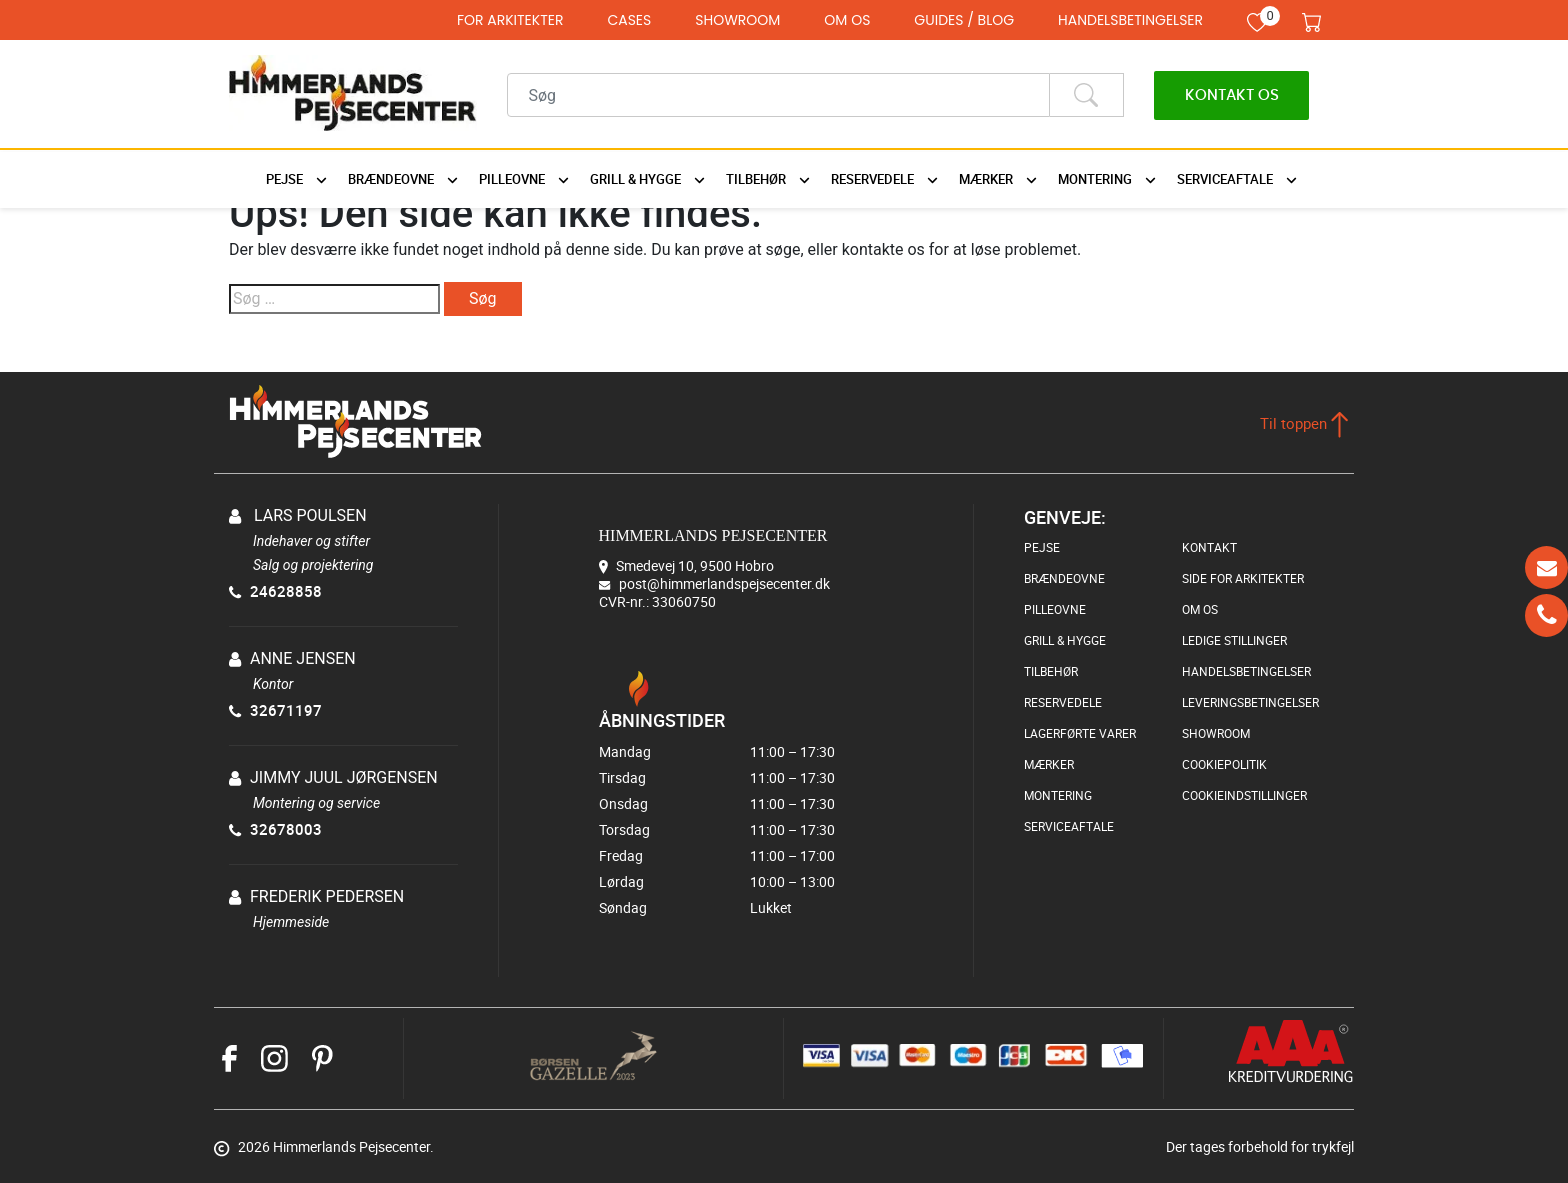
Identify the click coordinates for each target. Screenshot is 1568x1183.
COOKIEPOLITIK (1224, 764)
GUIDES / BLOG (964, 20)
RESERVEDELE (1063, 702)
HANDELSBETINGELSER (1130, 20)
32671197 (275, 710)
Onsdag (736, 803)
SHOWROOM (737, 20)
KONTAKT (1209, 547)
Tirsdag (736, 777)
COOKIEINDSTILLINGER (1244, 795)
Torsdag (736, 829)
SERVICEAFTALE (1069, 826)
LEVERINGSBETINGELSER (1250, 702)
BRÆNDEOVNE (1064, 578)
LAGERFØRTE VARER (1080, 733)
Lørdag (736, 881)
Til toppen (1304, 423)
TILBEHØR (1051, 671)
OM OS (847, 20)
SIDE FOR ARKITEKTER (1243, 578)
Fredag (736, 855)
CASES (629, 20)
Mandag (736, 751)
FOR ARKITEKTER (510, 20)
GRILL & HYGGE (1065, 640)
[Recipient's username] (778, 95)
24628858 (275, 591)
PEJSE (1042, 547)
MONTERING (1058, 795)
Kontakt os (1232, 95)
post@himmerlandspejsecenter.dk (724, 583)
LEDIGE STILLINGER (1234, 640)
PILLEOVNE (1055, 609)
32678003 (275, 829)
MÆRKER (1049, 764)
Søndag (736, 907)
